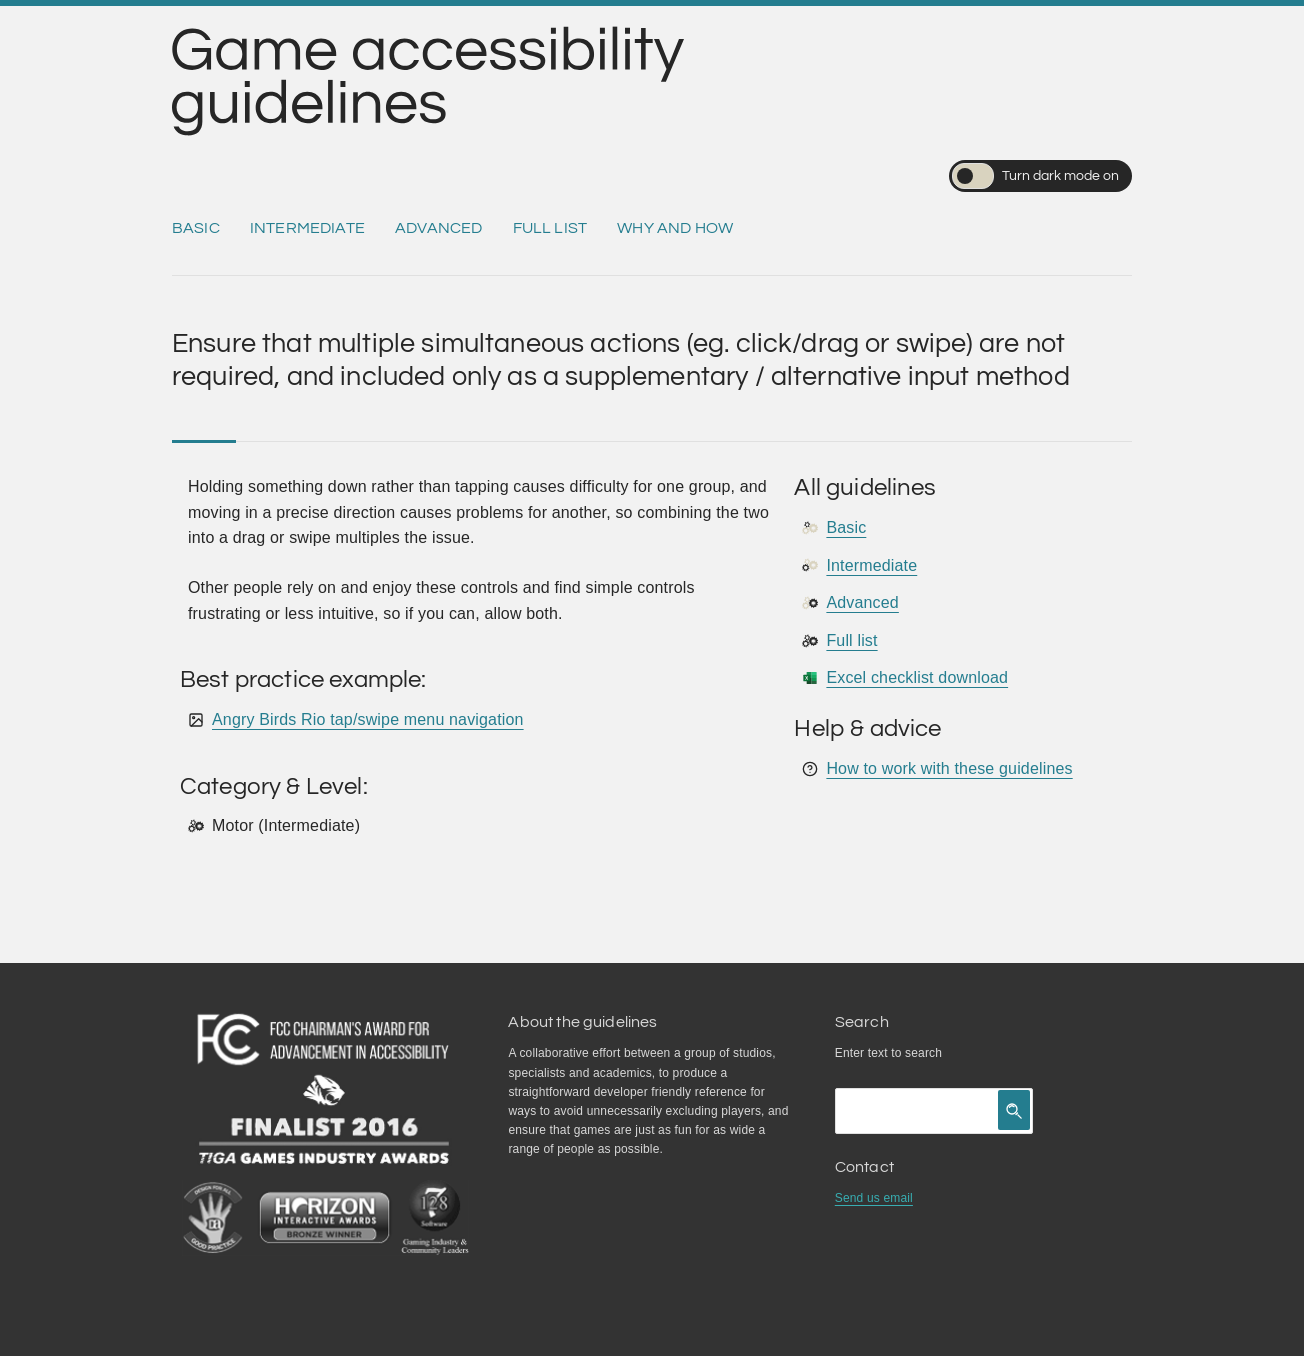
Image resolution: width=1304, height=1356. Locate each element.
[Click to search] (1014, 1110)
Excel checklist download (917, 677)
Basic (196, 228)
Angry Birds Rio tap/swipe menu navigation (368, 719)
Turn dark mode (1035, 176)
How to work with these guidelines (949, 768)
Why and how (675, 228)
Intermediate (307, 228)
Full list (550, 228)
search (923, 1053)
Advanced (438, 228)
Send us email (874, 1198)
